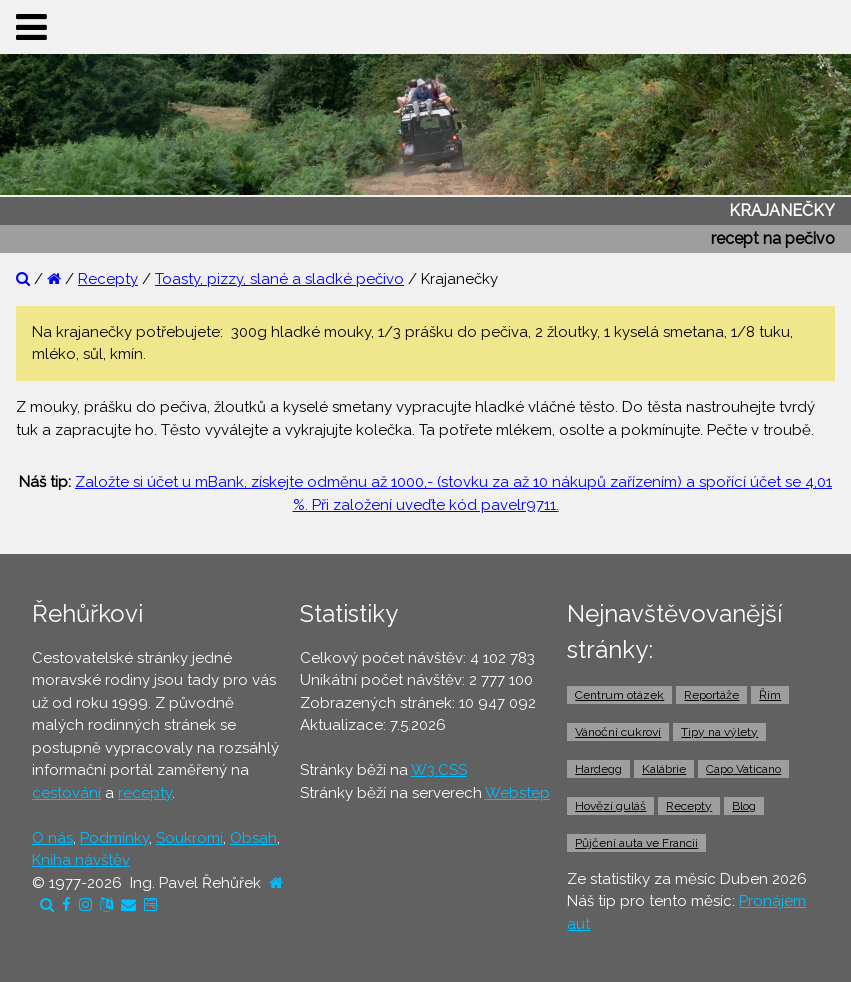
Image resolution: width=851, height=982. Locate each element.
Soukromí (189, 838)
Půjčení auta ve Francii (636, 843)
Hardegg (598, 769)
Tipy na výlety (719, 732)
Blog (744, 806)
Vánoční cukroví (618, 732)
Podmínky (114, 838)
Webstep (517, 793)
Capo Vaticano (743, 769)
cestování (66, 793)
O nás (52, 838)
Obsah (253, 838)
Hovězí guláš (610, 806)
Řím (770, 695)
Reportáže (711, 695)
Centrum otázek (619, 695)
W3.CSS (439, 770)
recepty (145, 793)
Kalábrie (664, 769)
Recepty (108, 279)
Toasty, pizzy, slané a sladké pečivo (279, 279)
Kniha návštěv (81, 860)
